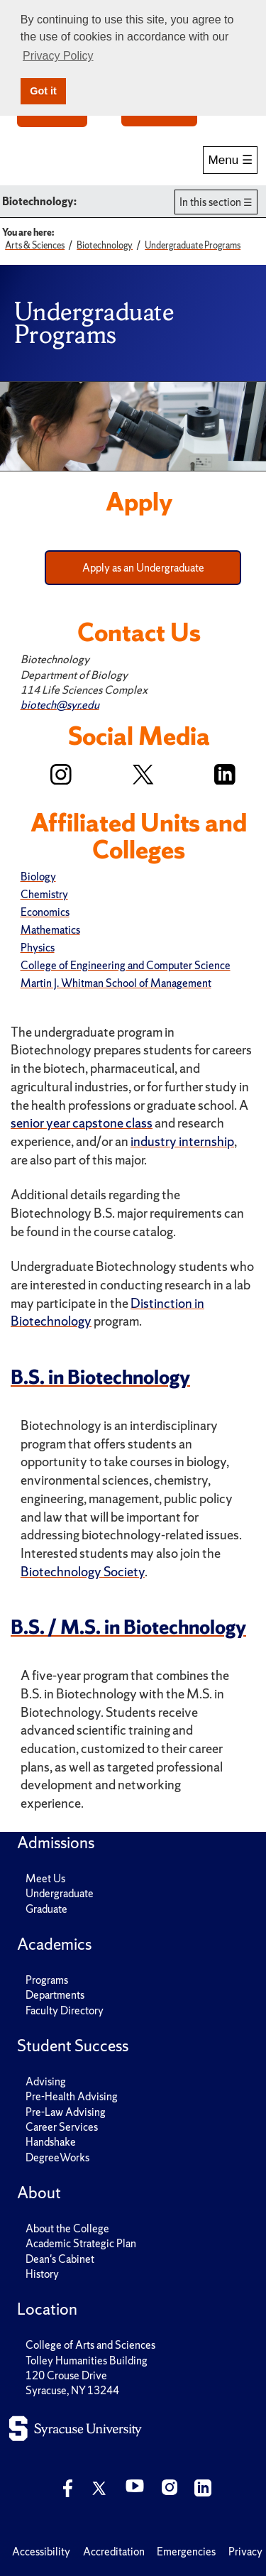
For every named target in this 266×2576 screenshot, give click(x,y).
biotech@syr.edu (60, 704)
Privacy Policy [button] (58, 56)
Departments (55, 1994)
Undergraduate (60, 1893)
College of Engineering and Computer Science (126, 965)
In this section (210, 202)
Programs (47, 1979)
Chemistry (44, 894)
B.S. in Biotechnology (100, 1377)
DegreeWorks (57, 2157)
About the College (67, 2228)
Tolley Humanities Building (87, 2360)
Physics (38, 947)
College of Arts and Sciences (90, 2344)
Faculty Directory (65, 2010)
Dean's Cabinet (60, 2259)
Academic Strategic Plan (81, 2243)
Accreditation (114, 2551)
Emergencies (186, 2551)
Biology (38, 876)
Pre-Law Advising (66, 2112)
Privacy (245, 2551)
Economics (45, 912)
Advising (46, 2081)
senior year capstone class (82, 1123)
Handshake (51, 2141)
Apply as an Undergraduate (143, 567)
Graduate (46, 1908)
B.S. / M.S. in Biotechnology (128, 1627)
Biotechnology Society (83, 1572)
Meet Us (45, 1878)
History (42, 2273)
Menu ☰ (230, 160)
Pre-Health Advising (72, 2096)
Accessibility (41, 2551)
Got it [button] (43, 91)
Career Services (62, 2126)
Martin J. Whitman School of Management (116, 983)
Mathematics (50, 929)
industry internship (182, 1141)
